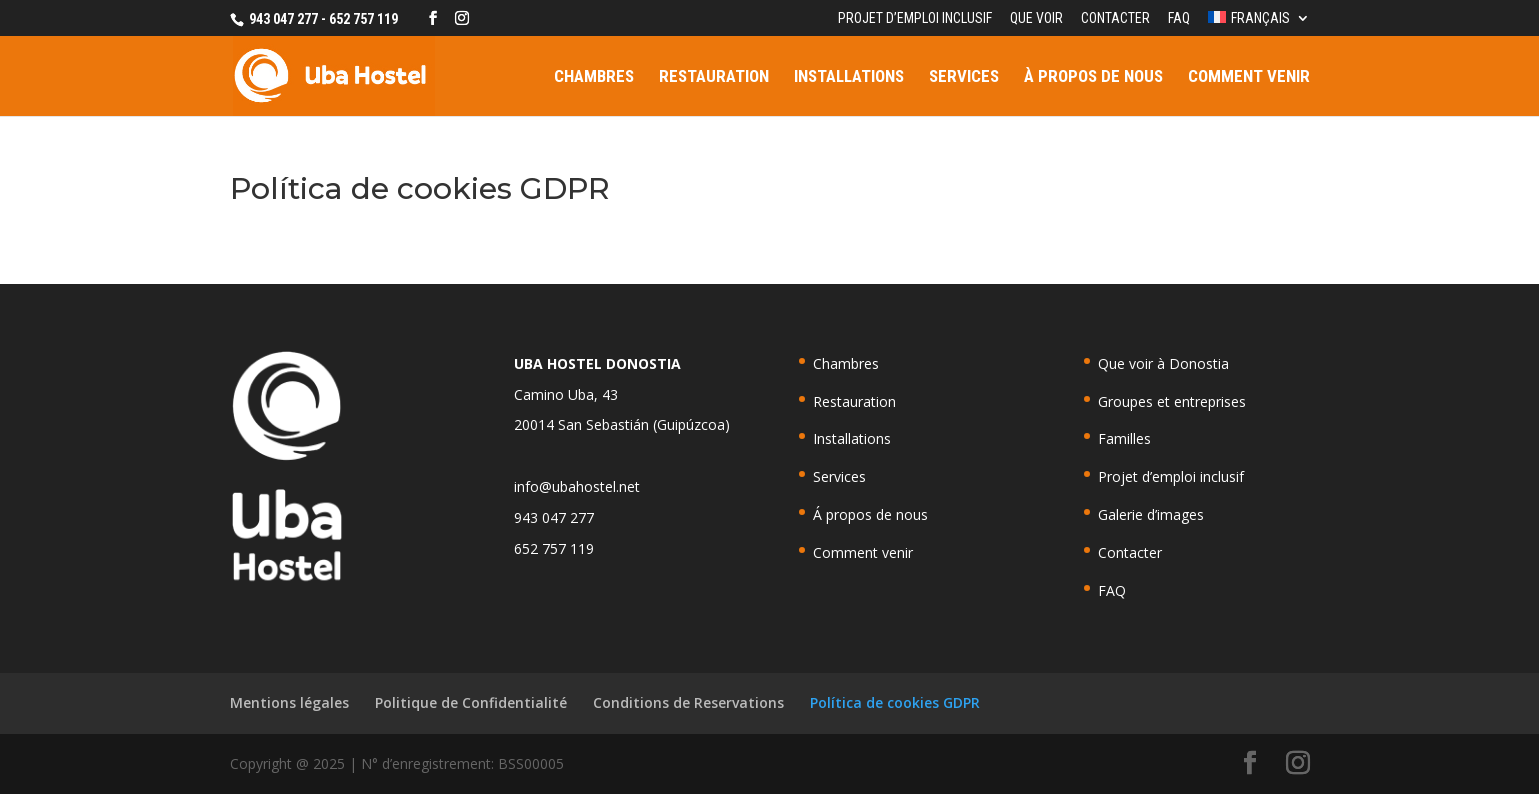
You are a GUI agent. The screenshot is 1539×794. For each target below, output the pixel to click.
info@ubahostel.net (577, 486)
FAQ (1179, 18)
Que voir (1036, 18)
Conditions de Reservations (688, 702)
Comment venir (1249, 77)
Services (964, 77)
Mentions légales (289, 702)
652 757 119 (554, 548)
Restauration (714, 77)
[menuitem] (1258, 23)
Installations (849, 77)
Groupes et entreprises (1172, 401)
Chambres (594, 77)
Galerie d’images (1151, 514)
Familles (1124, 438)
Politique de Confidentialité (471, 702)
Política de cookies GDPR (895, 702)
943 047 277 (554, 517)
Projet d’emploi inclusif (915, 18)
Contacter (1115, 18)
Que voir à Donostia (1163, 363)
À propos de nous (1093, 77)
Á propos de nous (870, 514)
